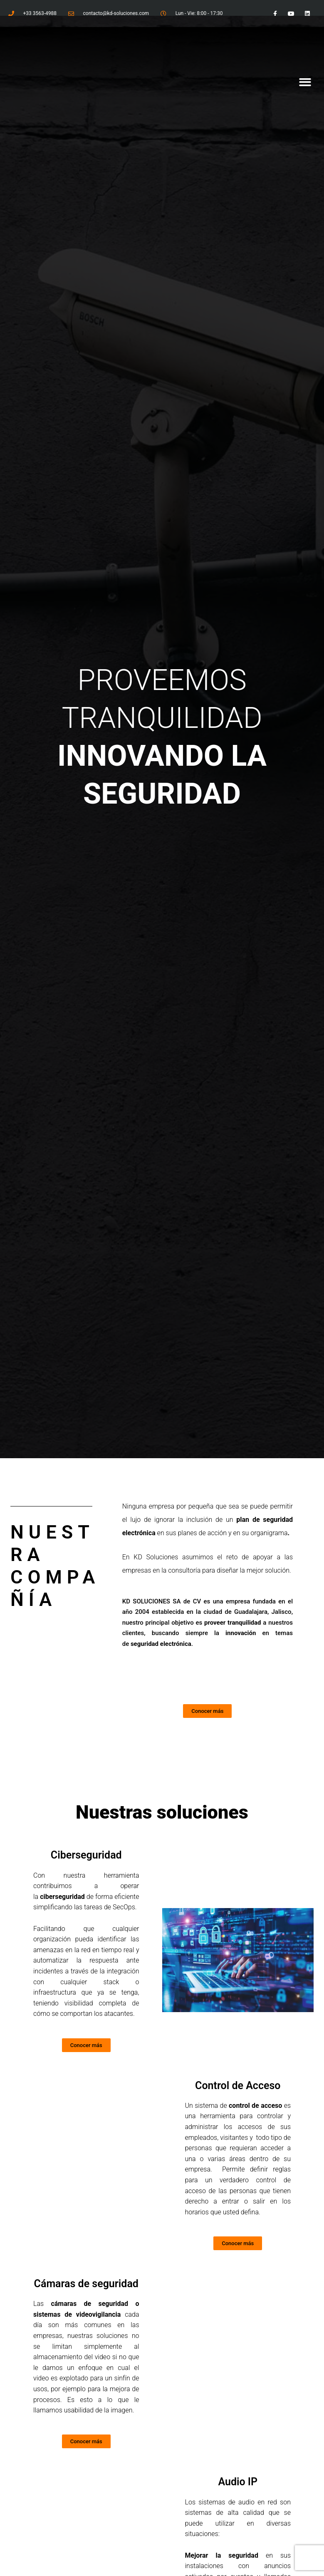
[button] (305, 82)
